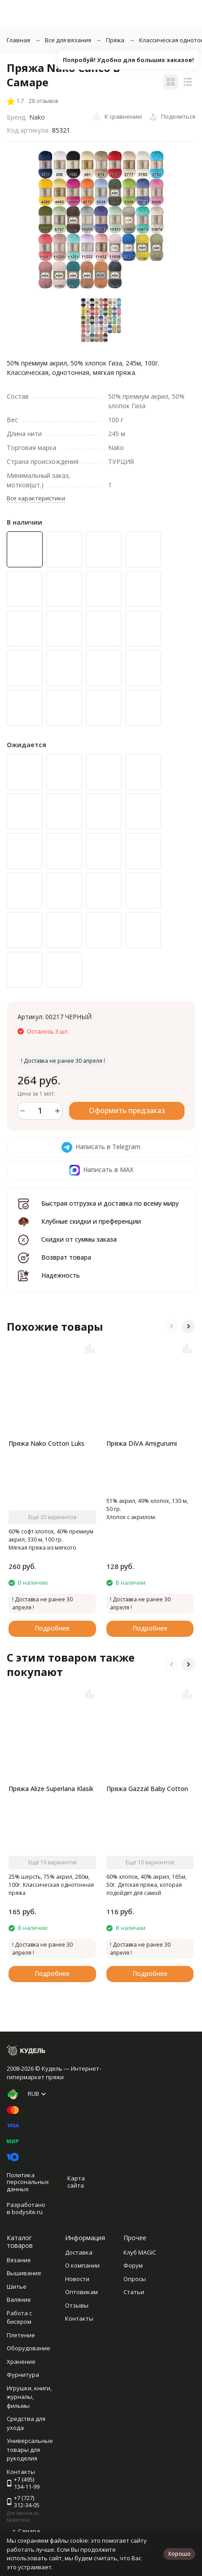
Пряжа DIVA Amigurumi (141, 1443)
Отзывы (76, 2305)
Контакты (79, 2318)
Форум (133, 2265)
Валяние (19, 2299)
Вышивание (24, 2273)
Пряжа (115, 40)
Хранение (21, 2362)
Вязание (19, 2260)
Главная (18, 40)
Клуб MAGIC (139, 2252)
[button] (171, 1326)
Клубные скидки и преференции (91, 1221)
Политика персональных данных (28, 2182)
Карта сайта (76, 2181)
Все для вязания (68, 40)
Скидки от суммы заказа (79, 1239)
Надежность (60, 1275)
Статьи (133, 2292)
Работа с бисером (19, 2317)
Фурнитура (23, 2375)
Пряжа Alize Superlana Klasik (51, 1788)
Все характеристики (36, 498)
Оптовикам (81, 2292)
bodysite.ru (27, 2212)
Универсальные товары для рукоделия (30, 2449)
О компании (82, 2265)
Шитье (16, 2286)
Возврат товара (66, 1257)
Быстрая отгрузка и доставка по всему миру (110, 1203)
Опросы (134, 2279)
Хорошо (179, 2553)
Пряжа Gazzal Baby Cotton (147, 1788)
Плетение (21, 2335)
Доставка (78, 2252)
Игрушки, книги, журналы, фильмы (29, 2397)
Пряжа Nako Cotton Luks (46, 1443)
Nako (37, 117)
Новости (77, 2279)
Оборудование (28, 2348)
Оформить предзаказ (127, 1110)
